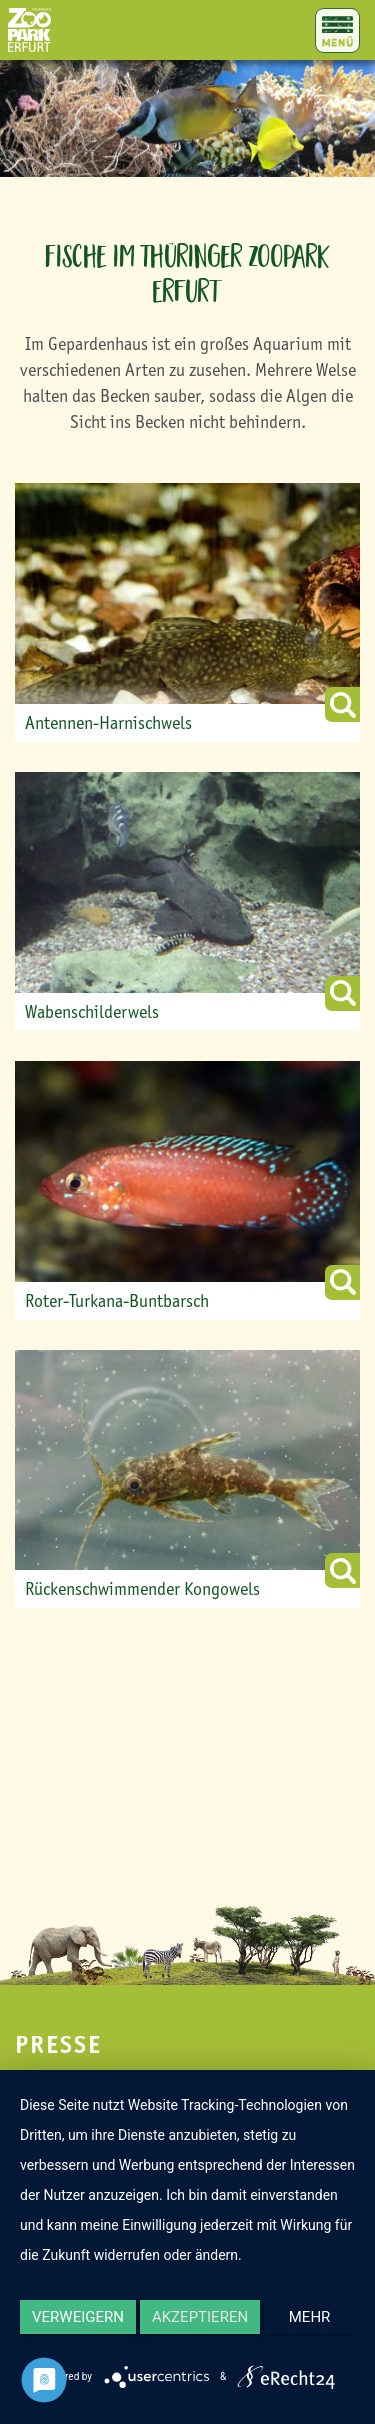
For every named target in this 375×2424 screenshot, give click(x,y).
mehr (310, 2317)
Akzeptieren (200, 2317)
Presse (58, 2044)
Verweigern (78, 2317)
